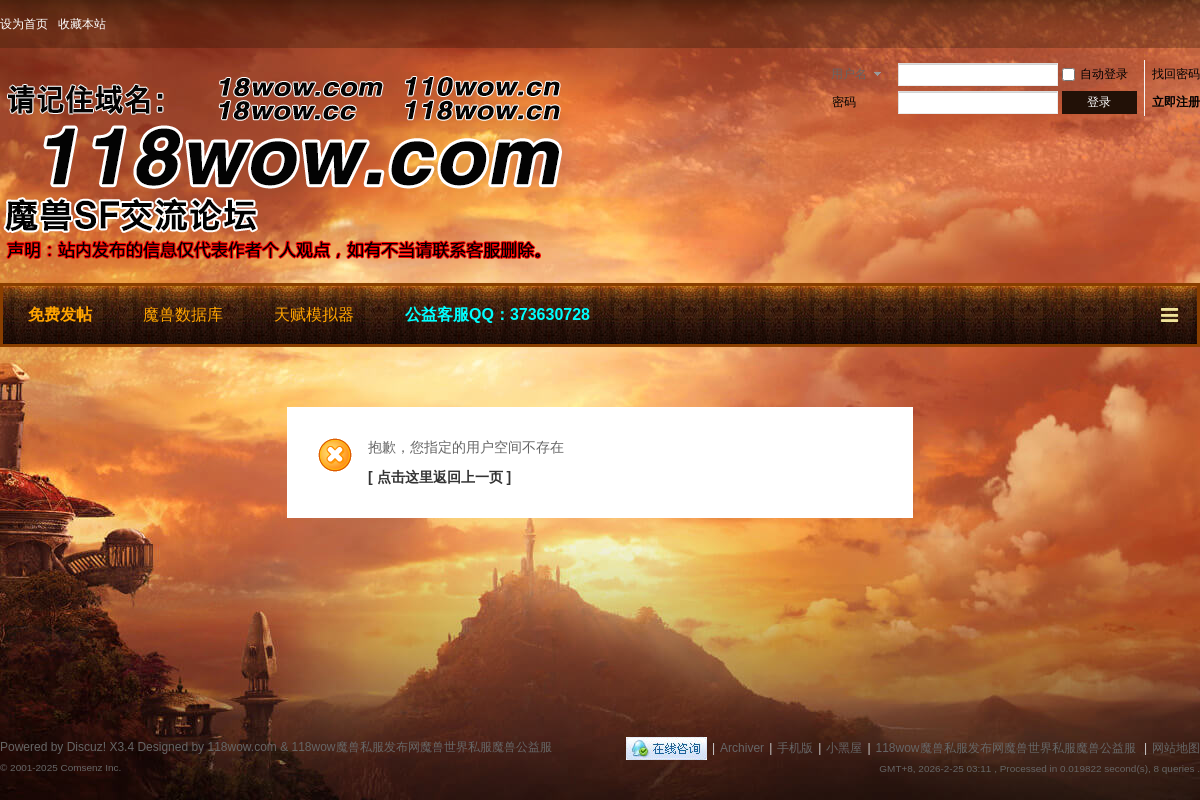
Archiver (742, 748)
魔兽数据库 (183, 314)
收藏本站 (82, 24)
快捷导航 (1171, 312)
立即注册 (1176, 102)
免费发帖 (60, 314)
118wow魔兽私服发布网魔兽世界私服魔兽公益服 (1006, 748)
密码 (844, 102)
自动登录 (1095, 74)
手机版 (795, 748)
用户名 (849, 74)
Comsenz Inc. (90, 767)
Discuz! (86, 747)
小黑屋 (844, 748)
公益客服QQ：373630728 (497, 314)
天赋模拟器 (314, 314)
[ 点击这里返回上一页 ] (439, 477)
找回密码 (1176, 74)
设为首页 (24, 24)
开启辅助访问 (1195, 24)
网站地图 (1176, 748)
